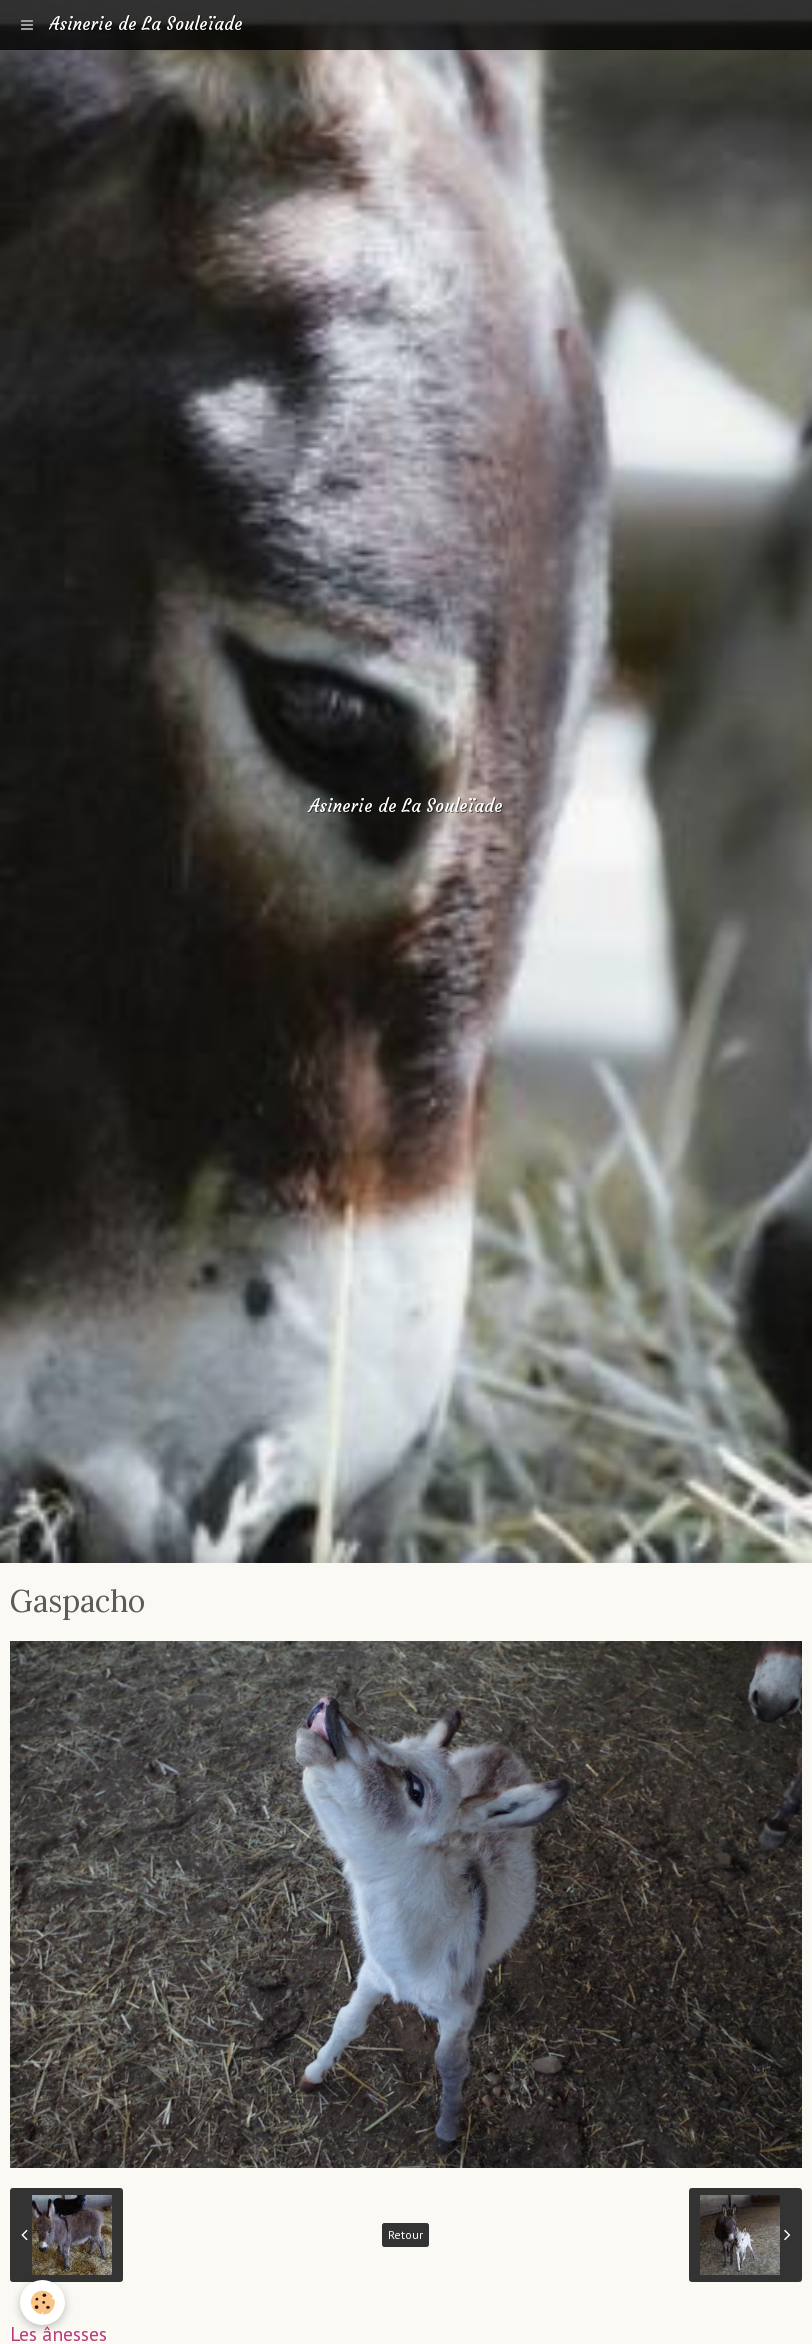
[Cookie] (42, 2302)
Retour (405, 2234)
